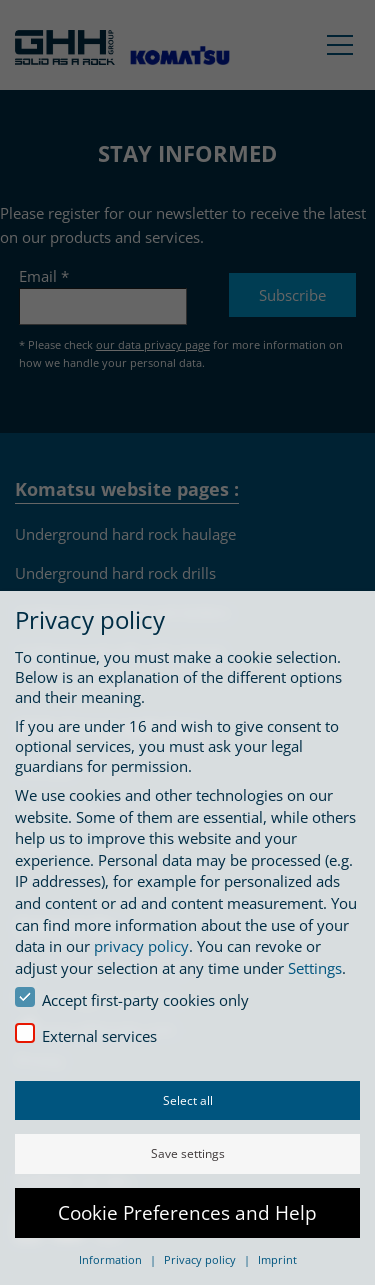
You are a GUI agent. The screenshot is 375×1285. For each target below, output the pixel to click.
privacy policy (141, 946)
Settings (315, 968)
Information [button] (112, 1259)
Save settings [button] (188, 1153)
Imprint (277, 1259)
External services (86, 1034)
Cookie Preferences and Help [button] (187, 1212)
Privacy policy (201, 1259)
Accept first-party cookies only (132, 998)
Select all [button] (188, 1100)
